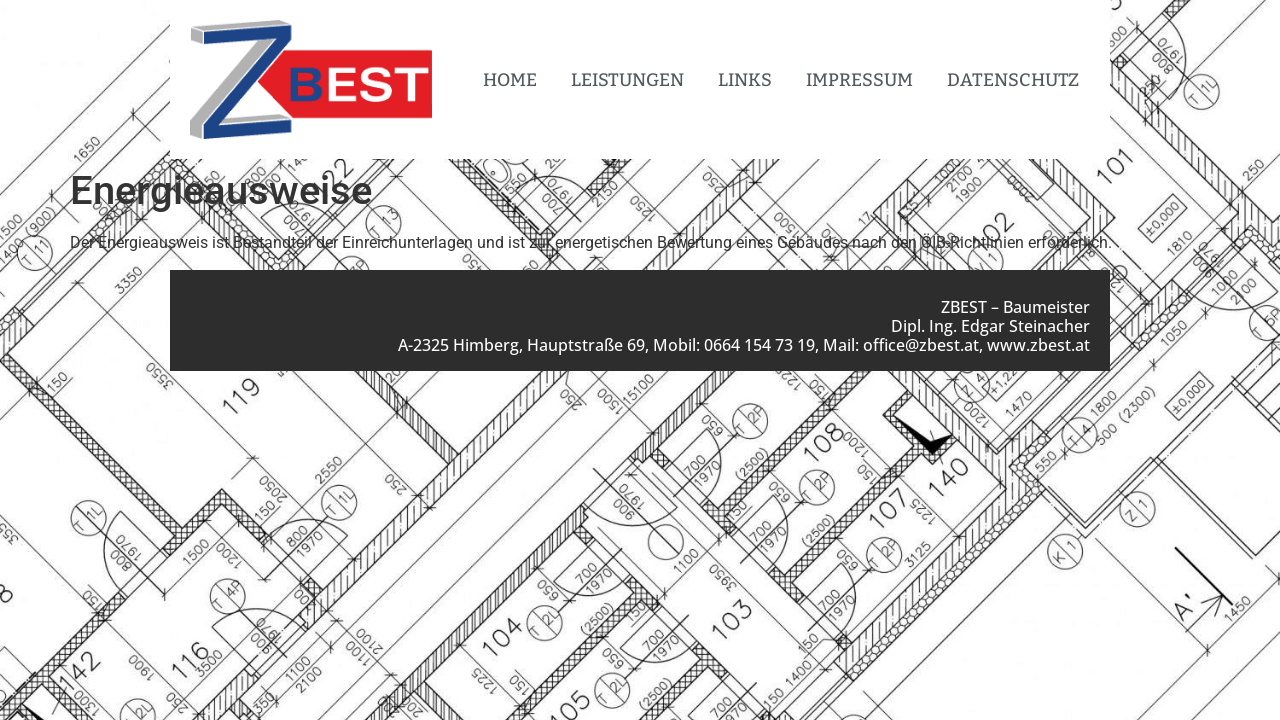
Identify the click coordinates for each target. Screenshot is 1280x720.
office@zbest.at (921, 345)
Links (745, 80)
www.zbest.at (1038, 345)
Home (510, 80)
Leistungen (627, 80)
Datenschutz (1013, 80)
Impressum (859, 80)
